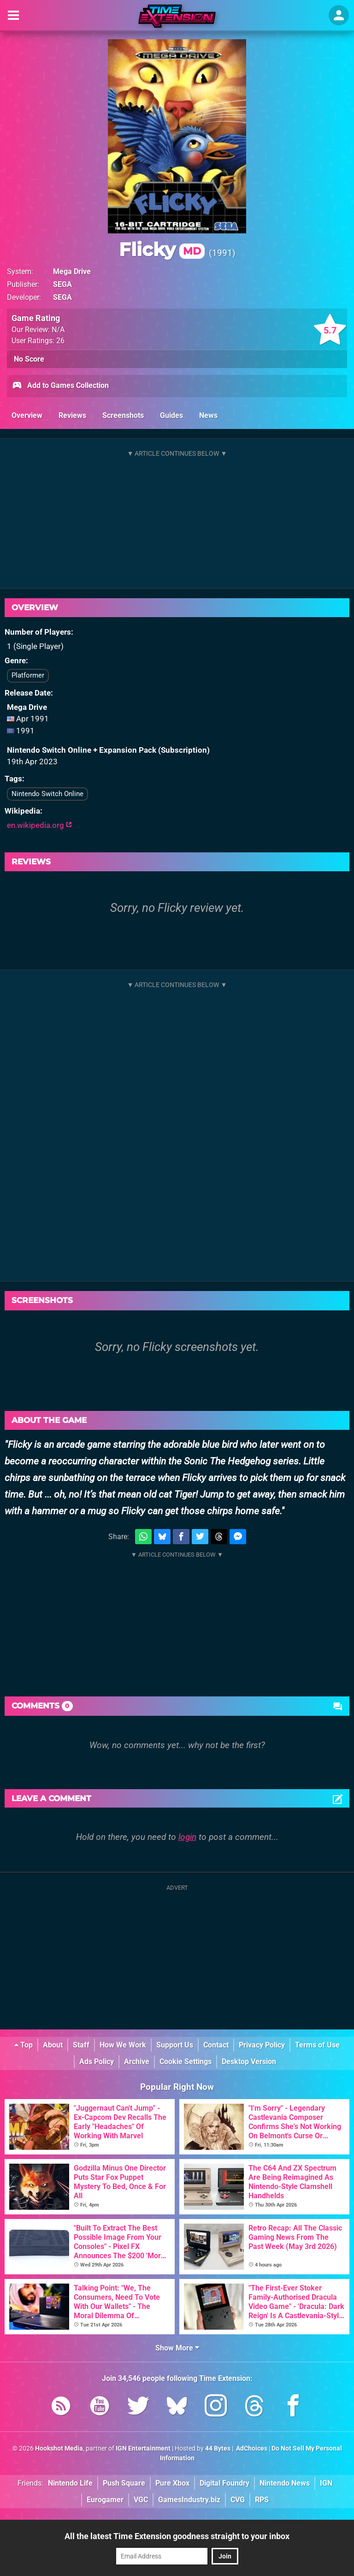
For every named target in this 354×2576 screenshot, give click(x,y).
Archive (136, 2061)
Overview (27, 415)
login (187, 1837)
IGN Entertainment (143, 2448)
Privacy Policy (262, 2045)
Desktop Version (249, 2061)
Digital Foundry (224, 2483)
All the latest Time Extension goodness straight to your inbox (177, 2536)
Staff (81, 2045)
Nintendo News (285, 2483)
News (208, 415)
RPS (262, 2499)
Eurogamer (105, 2499)
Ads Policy (96, 2061)
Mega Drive (72, 271)
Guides (171, 415)
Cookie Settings (185, 2061)
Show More (177, 2348)
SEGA (62, 284)
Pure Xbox (172, 2483)
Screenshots (123, 415)
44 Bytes (217, 2448)
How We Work (123, 2045)
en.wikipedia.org (39, 825)
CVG (237, 2499)
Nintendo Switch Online (47, 794)
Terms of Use (317, 2045)
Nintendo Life (70, 2483)
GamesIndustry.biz (189, 2499)
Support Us (174, 2045)
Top (23, 2045)
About (53, 2045)
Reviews (72, 415)
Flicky (162, 249)
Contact (216, 2045)
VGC (141, 2499)
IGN (326, 2483)
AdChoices (251, 2448)
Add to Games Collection (60, 386)
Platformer (28, 675)
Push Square (124, 2483)
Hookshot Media (59, 2448)
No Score (29, 359)
